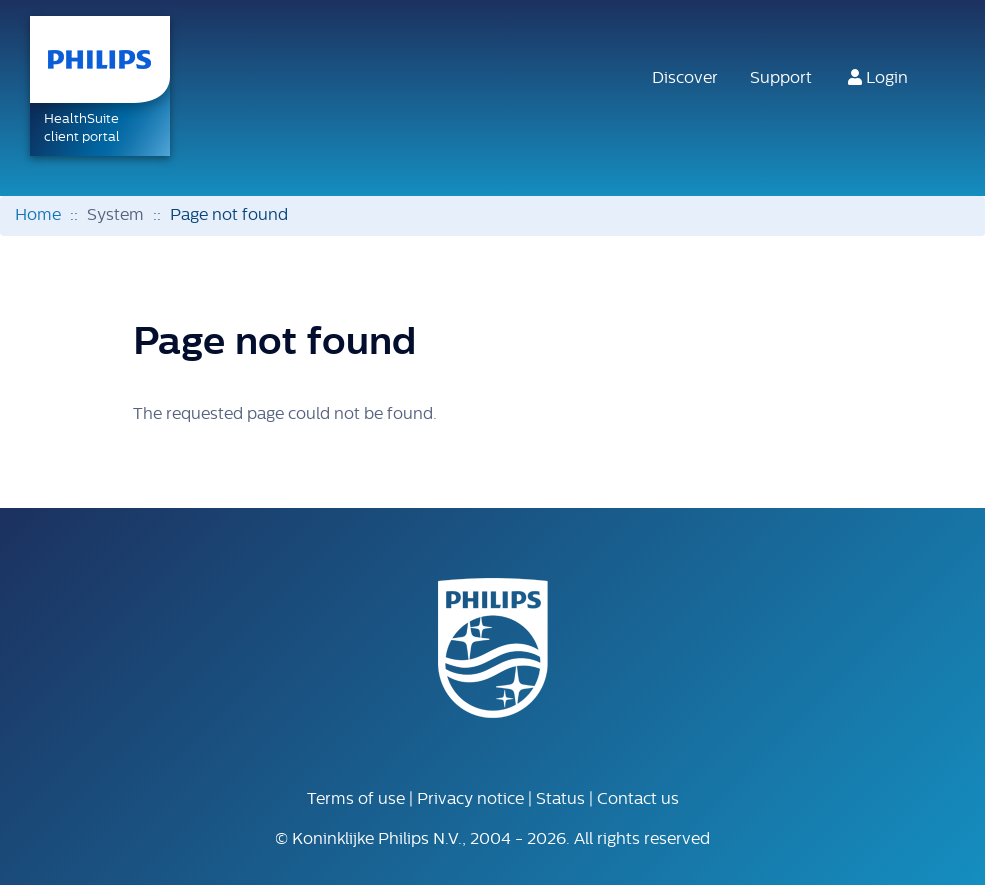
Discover (685, 79)
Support (781, 79)
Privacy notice (470, 800)
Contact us (638, 800)
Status (560, 800)
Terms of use (356, 800)
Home (38, 216)
